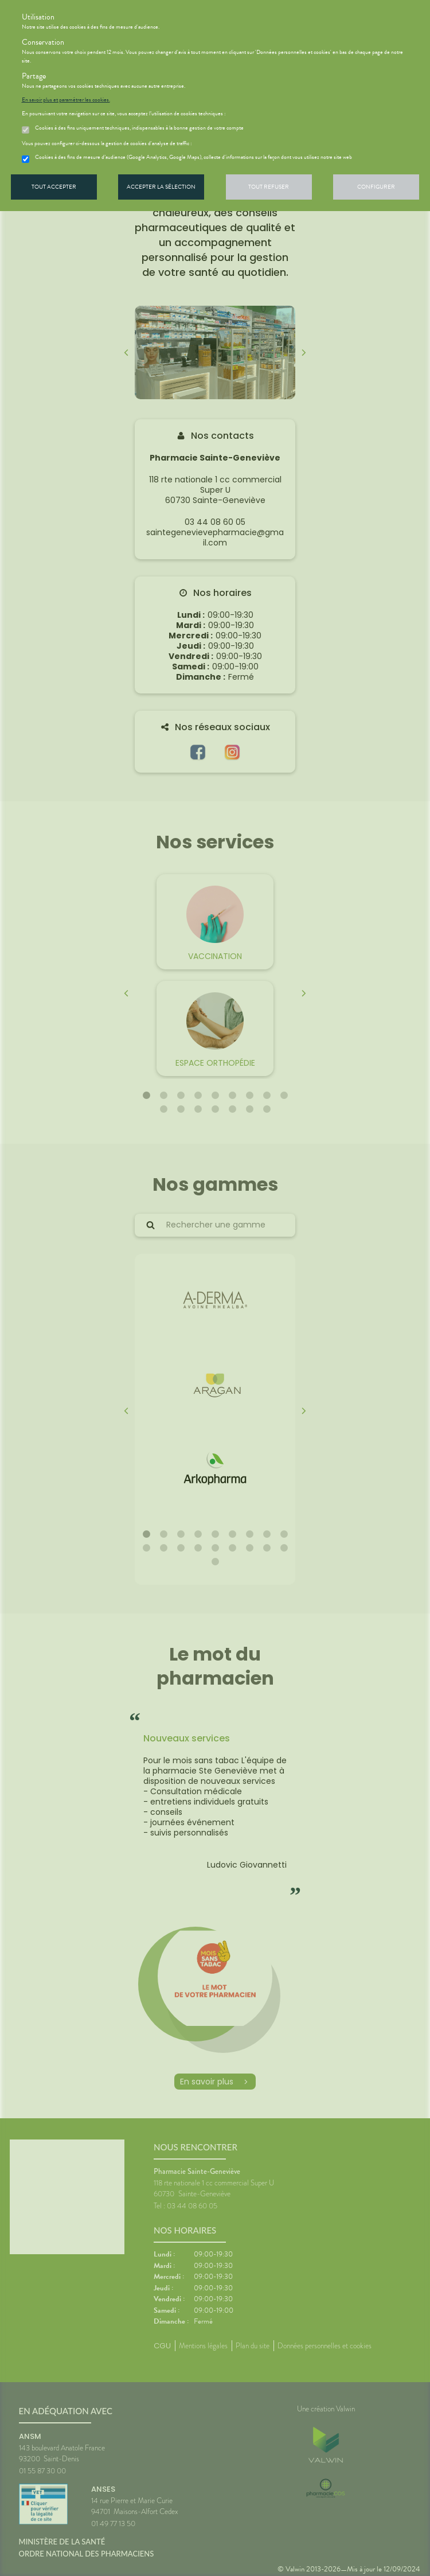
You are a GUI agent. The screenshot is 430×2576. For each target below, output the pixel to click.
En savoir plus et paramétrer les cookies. (66, 100)
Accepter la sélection (161, 186)
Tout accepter (54, 186)
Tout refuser (268, 186)
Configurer (376, 186)
